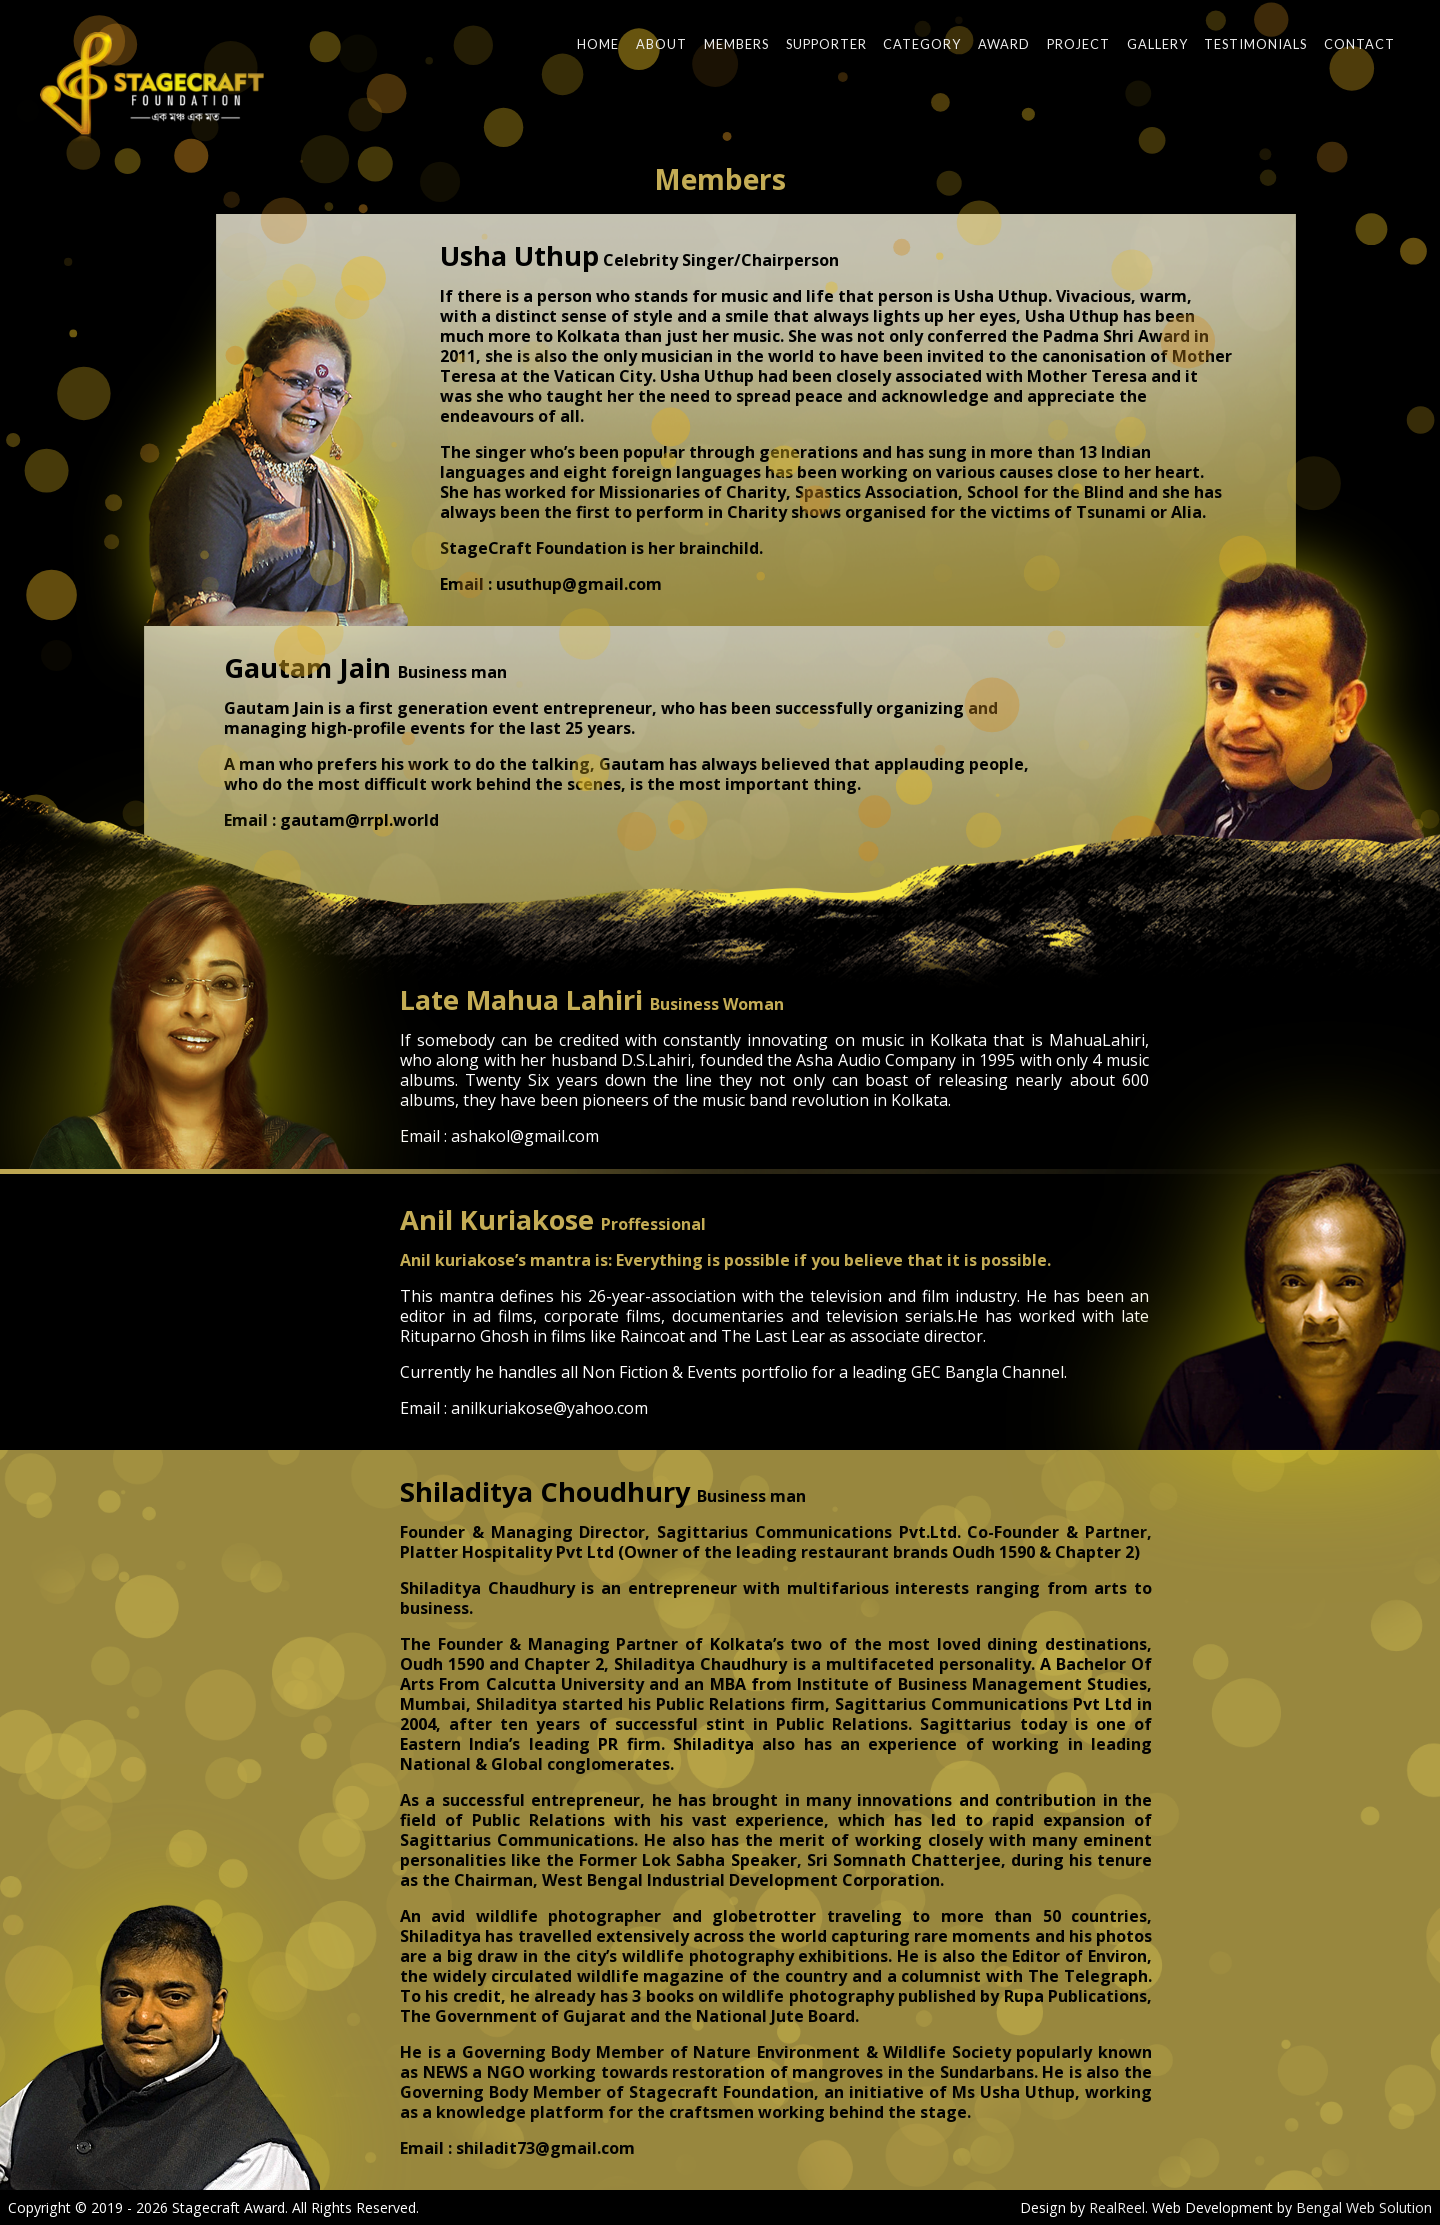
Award (1004, 44)
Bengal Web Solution (1364, 2207)
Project (1078, 44)
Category (922, 44)
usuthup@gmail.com (579, 584)
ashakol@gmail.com (525, 1136)
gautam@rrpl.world (359, 820)
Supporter (826, 44)
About (661, 44)
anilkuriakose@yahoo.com (549, 1408)
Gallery (1157, 44)
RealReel (1117, 2207)
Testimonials (1255, 44)
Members (736, 44)
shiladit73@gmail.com (545, 2148)
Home (598, 44)
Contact (1359, 44)
